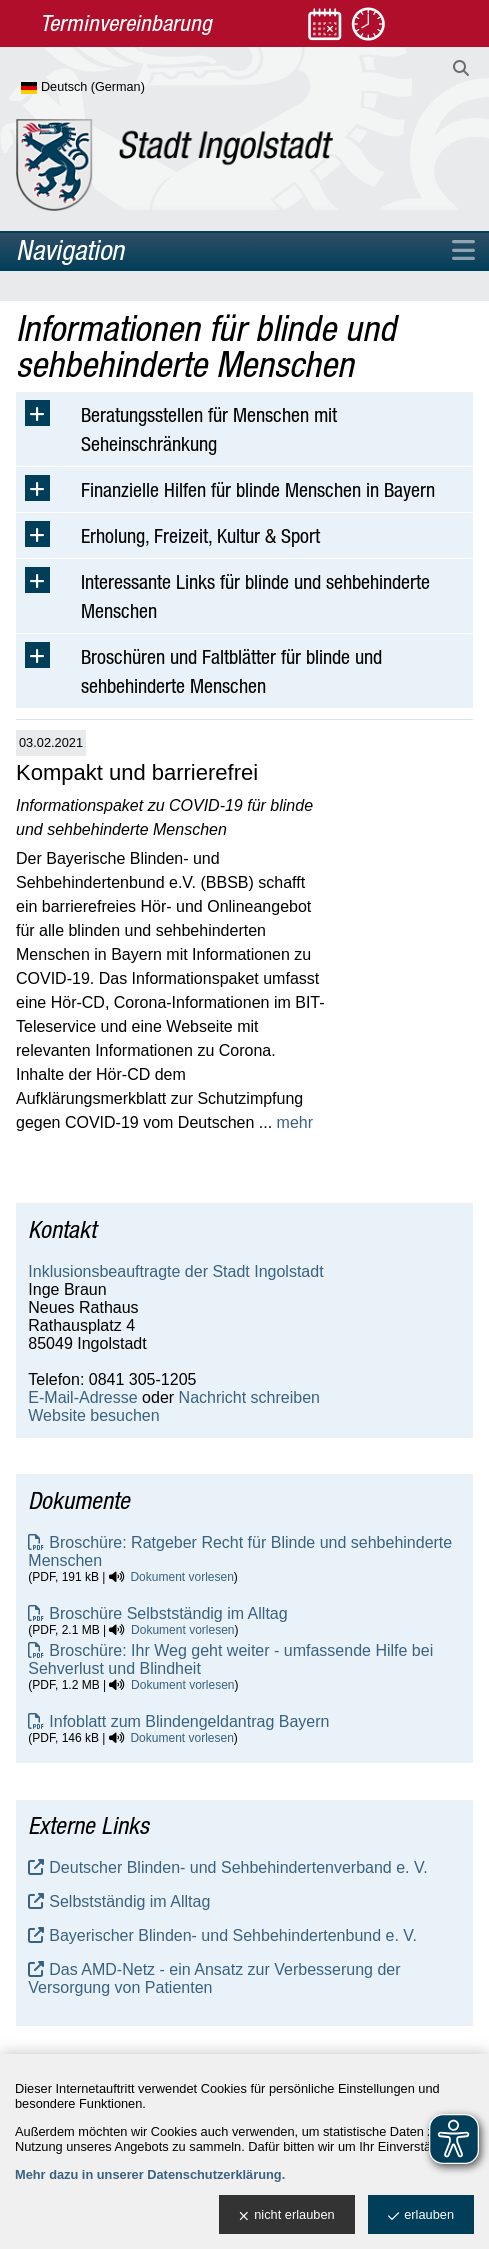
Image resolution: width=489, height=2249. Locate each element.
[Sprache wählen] (115, 88)
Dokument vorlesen (181, 1577)
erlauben (421, 2215)
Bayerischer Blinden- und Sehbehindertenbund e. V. (233, 1935)
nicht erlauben (286, 2215)
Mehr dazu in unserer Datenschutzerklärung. (150, 2174)
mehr (295, 1122)
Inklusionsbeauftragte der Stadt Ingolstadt (175, 1271)
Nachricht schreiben (249, 1397)
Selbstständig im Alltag (129, 1901)
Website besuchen (93, 1415)
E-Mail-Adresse (82, 1397)
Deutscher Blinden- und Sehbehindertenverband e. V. (238, 1867)
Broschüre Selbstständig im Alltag (168, 1613)
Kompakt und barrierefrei (137, 773)
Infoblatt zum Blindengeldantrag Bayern (189, 1721)
